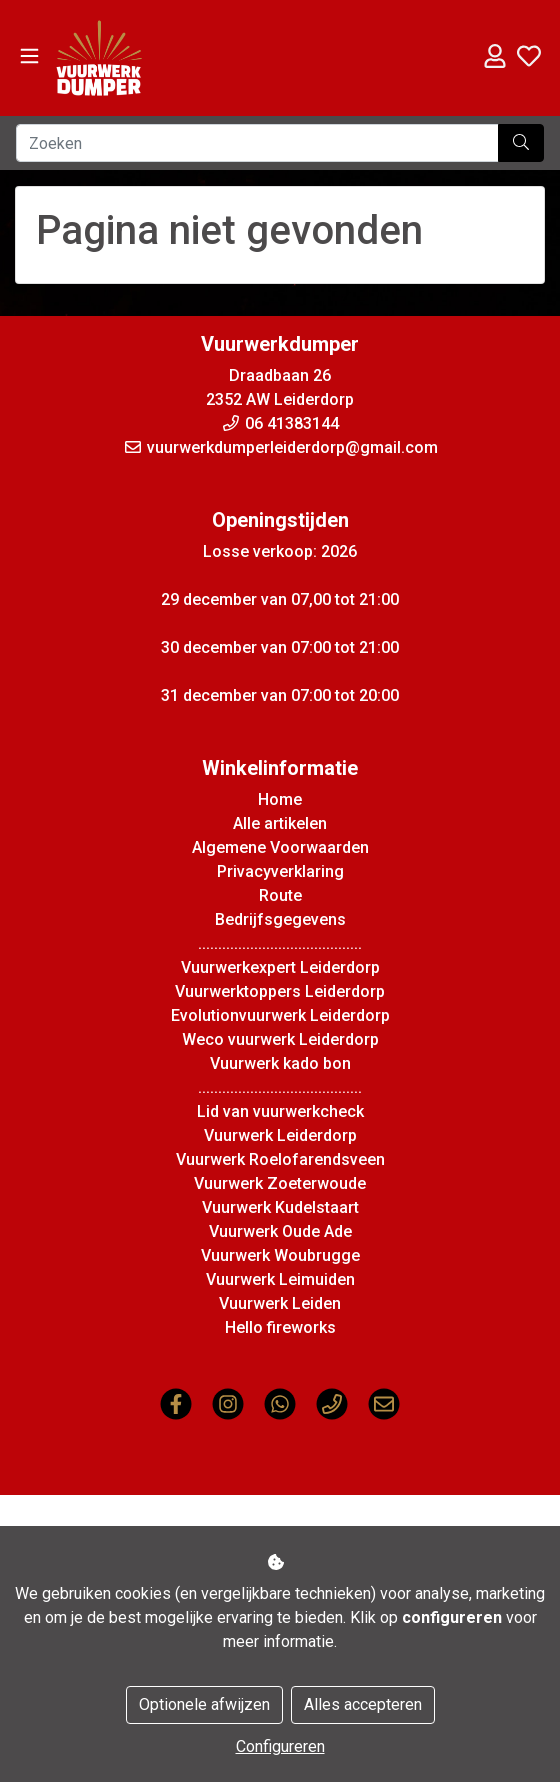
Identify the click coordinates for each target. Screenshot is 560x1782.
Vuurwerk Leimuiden (280, 1279)
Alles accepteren (363, 1704)
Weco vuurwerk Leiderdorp (280, 1039)
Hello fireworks (280, 1327)
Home (280, 799)
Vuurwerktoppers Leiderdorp (280, 991)
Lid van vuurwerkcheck (280, 1111)
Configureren (280, 1746)
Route (280, 895)
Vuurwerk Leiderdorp (280, 1135)
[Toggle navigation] (29, 56)
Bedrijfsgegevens (280, 919)
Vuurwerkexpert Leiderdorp (280, 967)
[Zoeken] (257, 143)
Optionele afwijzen (204, 1704)
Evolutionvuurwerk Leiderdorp (280, 1015)
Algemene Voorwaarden (280, 847)
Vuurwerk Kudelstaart (280, 1207)
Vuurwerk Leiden (280, 1303)
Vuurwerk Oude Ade (280, 1231)
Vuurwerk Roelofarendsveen (280, 1159)
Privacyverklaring (280, 871)
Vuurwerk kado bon (280, 1063)
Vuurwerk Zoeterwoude (280, 1183)
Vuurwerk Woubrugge (280, 1255)
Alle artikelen (280, 823)
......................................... (280, 943)
